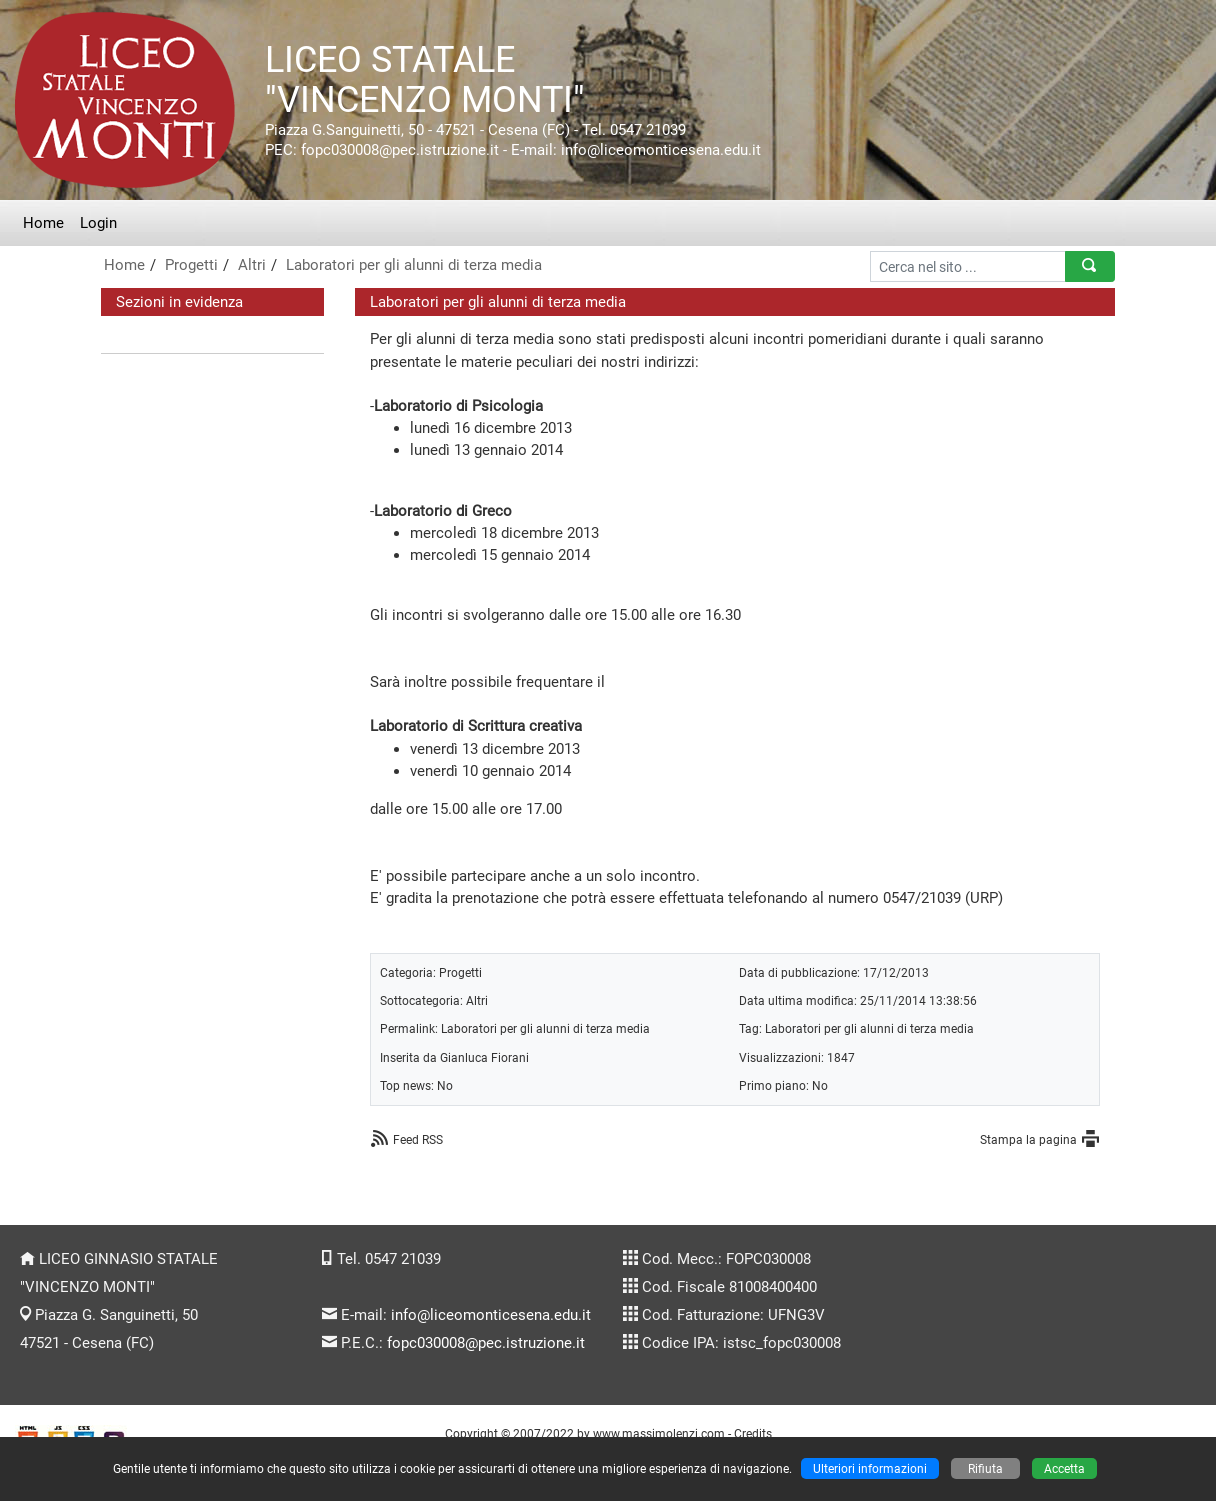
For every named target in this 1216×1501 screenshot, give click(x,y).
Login (98, 223)
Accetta (1064, 1468)
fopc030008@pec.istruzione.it (486, 1343)
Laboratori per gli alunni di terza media (414, 265)
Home (43, 223)
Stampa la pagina (1028, 1139)
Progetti (191, 265)
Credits (753, 1433)
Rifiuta (985, 1468)
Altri (252, 265)
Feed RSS (418, 1139)
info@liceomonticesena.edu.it (491, 1315)
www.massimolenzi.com (659, 1433)
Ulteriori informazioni (870, 1468)
